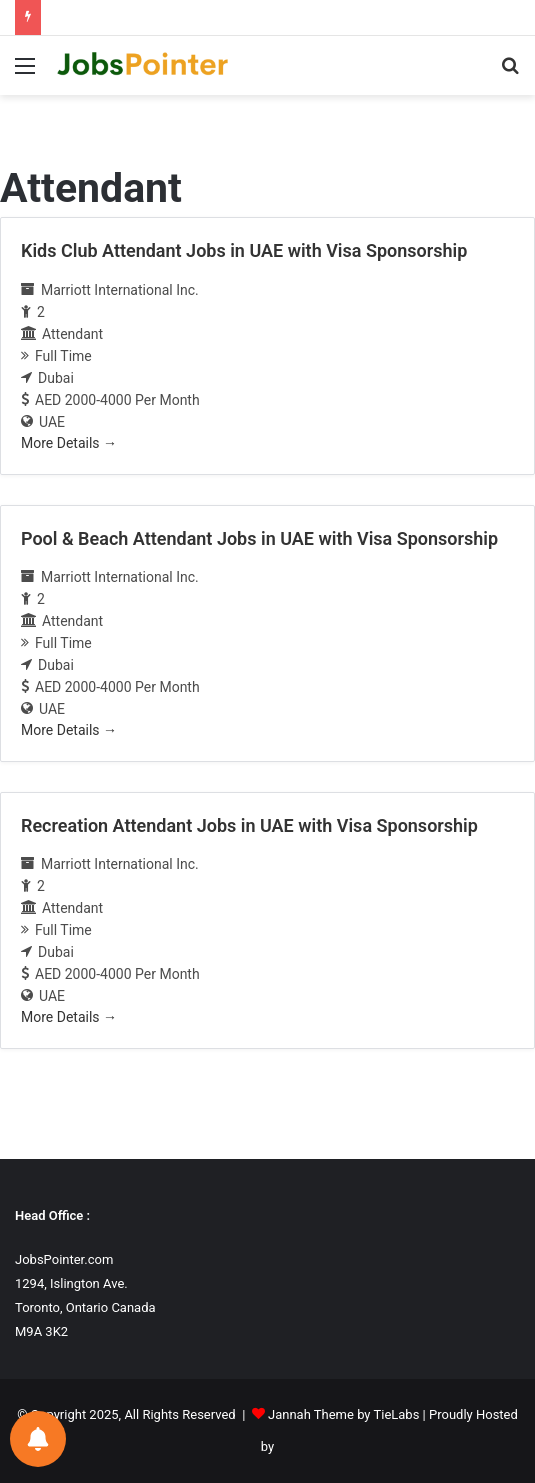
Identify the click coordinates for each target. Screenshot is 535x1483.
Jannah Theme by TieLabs (343, 1414)
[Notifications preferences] (38, 1439)
